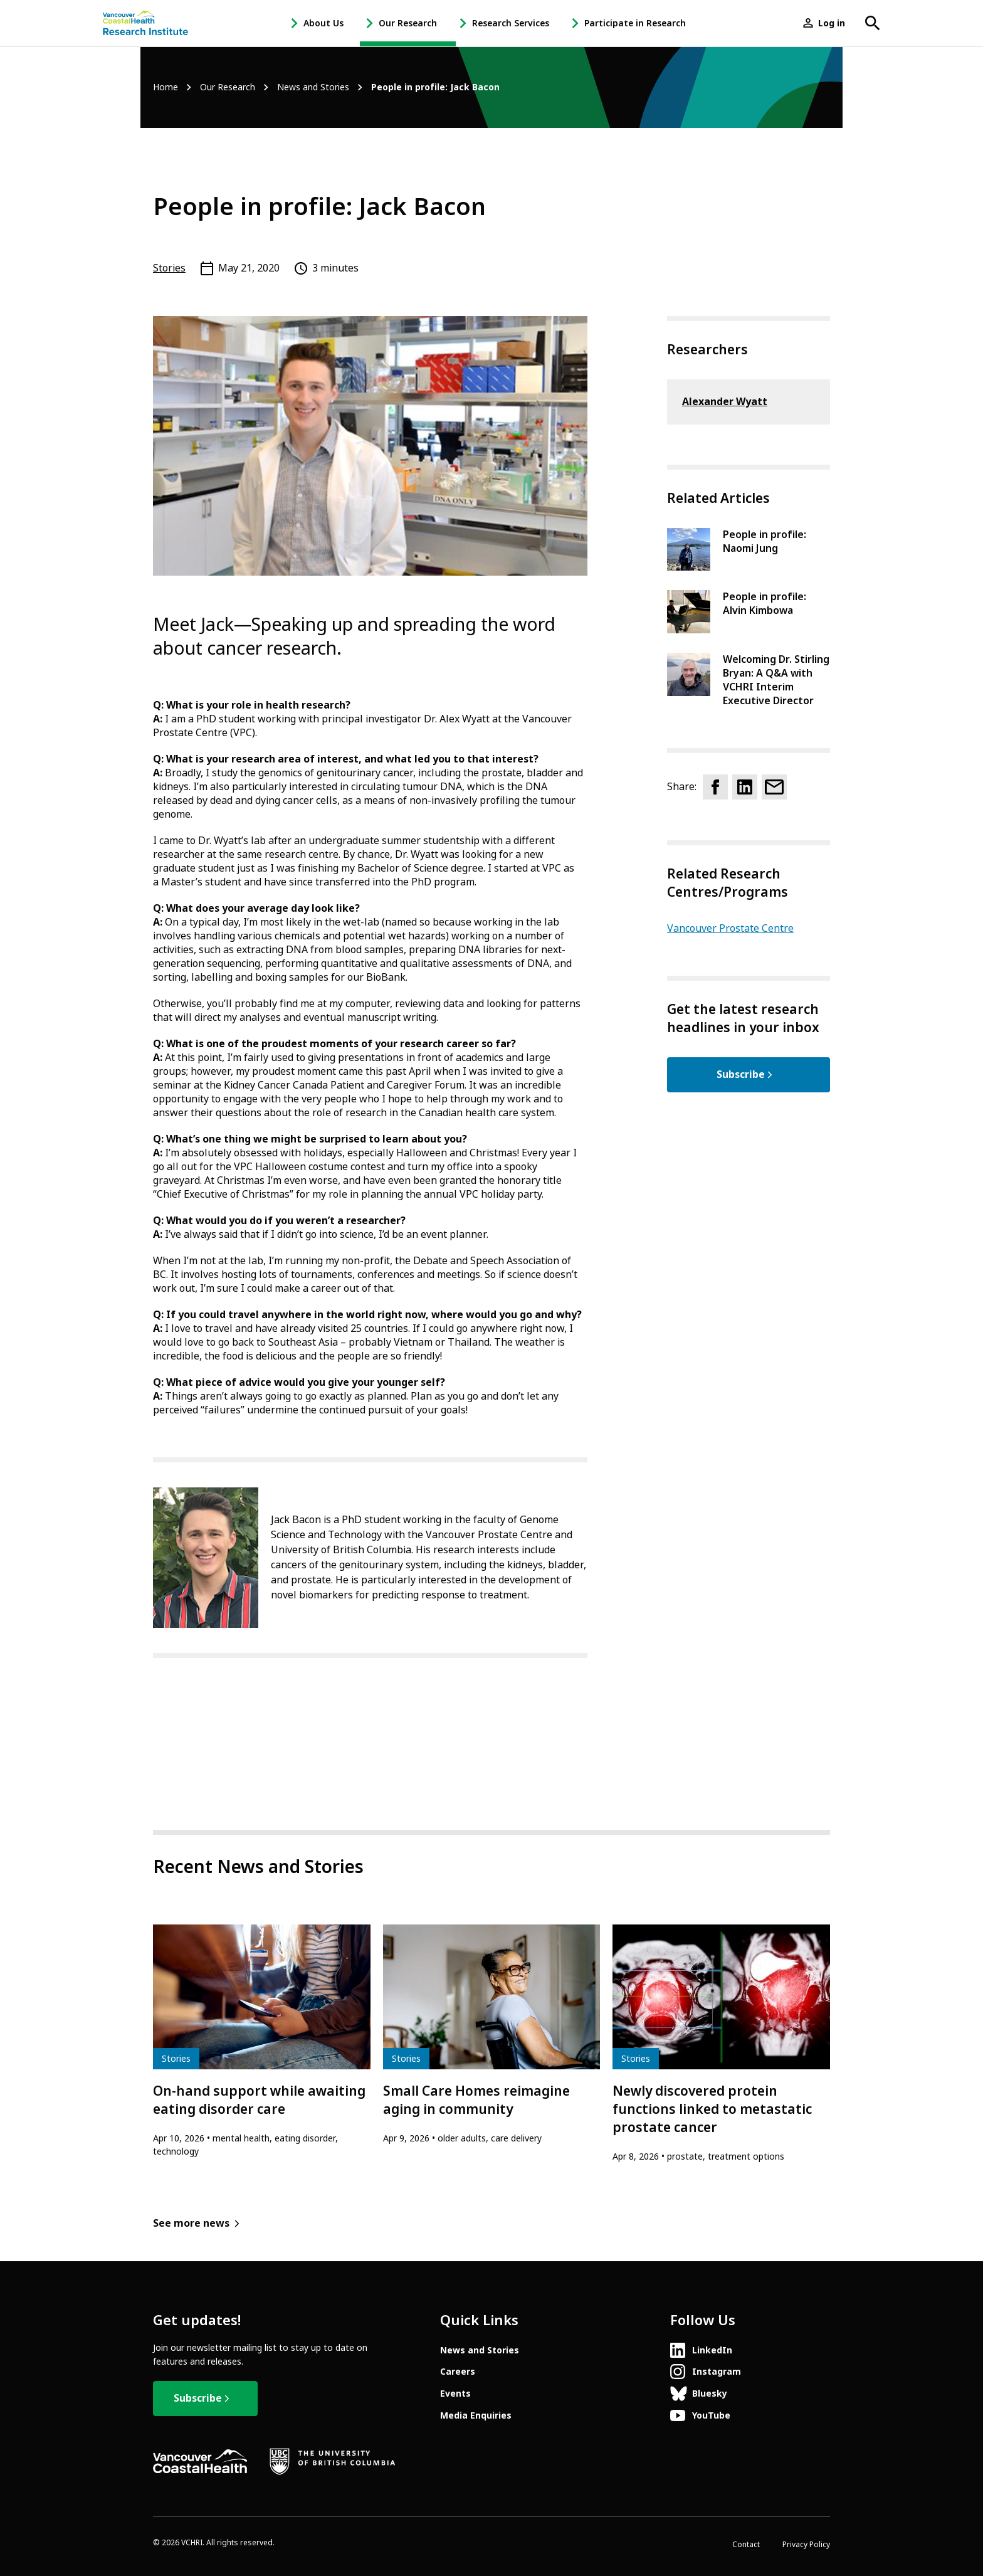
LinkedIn (712, 2350)
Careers (457, 2371)
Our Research (408, 23)
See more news (191, 2223)
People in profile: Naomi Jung (764, 541)
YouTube (711, 2415)
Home (165, 87)
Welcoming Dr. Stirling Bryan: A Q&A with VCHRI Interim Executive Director (776, 680)
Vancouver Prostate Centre (730, 928)
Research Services (510, 23)
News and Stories (313, 87)
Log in (831, 23)
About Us (323, 23)
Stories (169, 268)
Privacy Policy (806, 2544)
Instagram (716, 2371)
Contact (746, 2544)
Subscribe (741, 1074)
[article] (262, 2041)
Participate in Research (635, 23)
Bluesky (709, 2393)
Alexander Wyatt (724, 401)
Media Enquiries (476, 2415)
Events (455, 2393)
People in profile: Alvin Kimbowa (764, 603)
